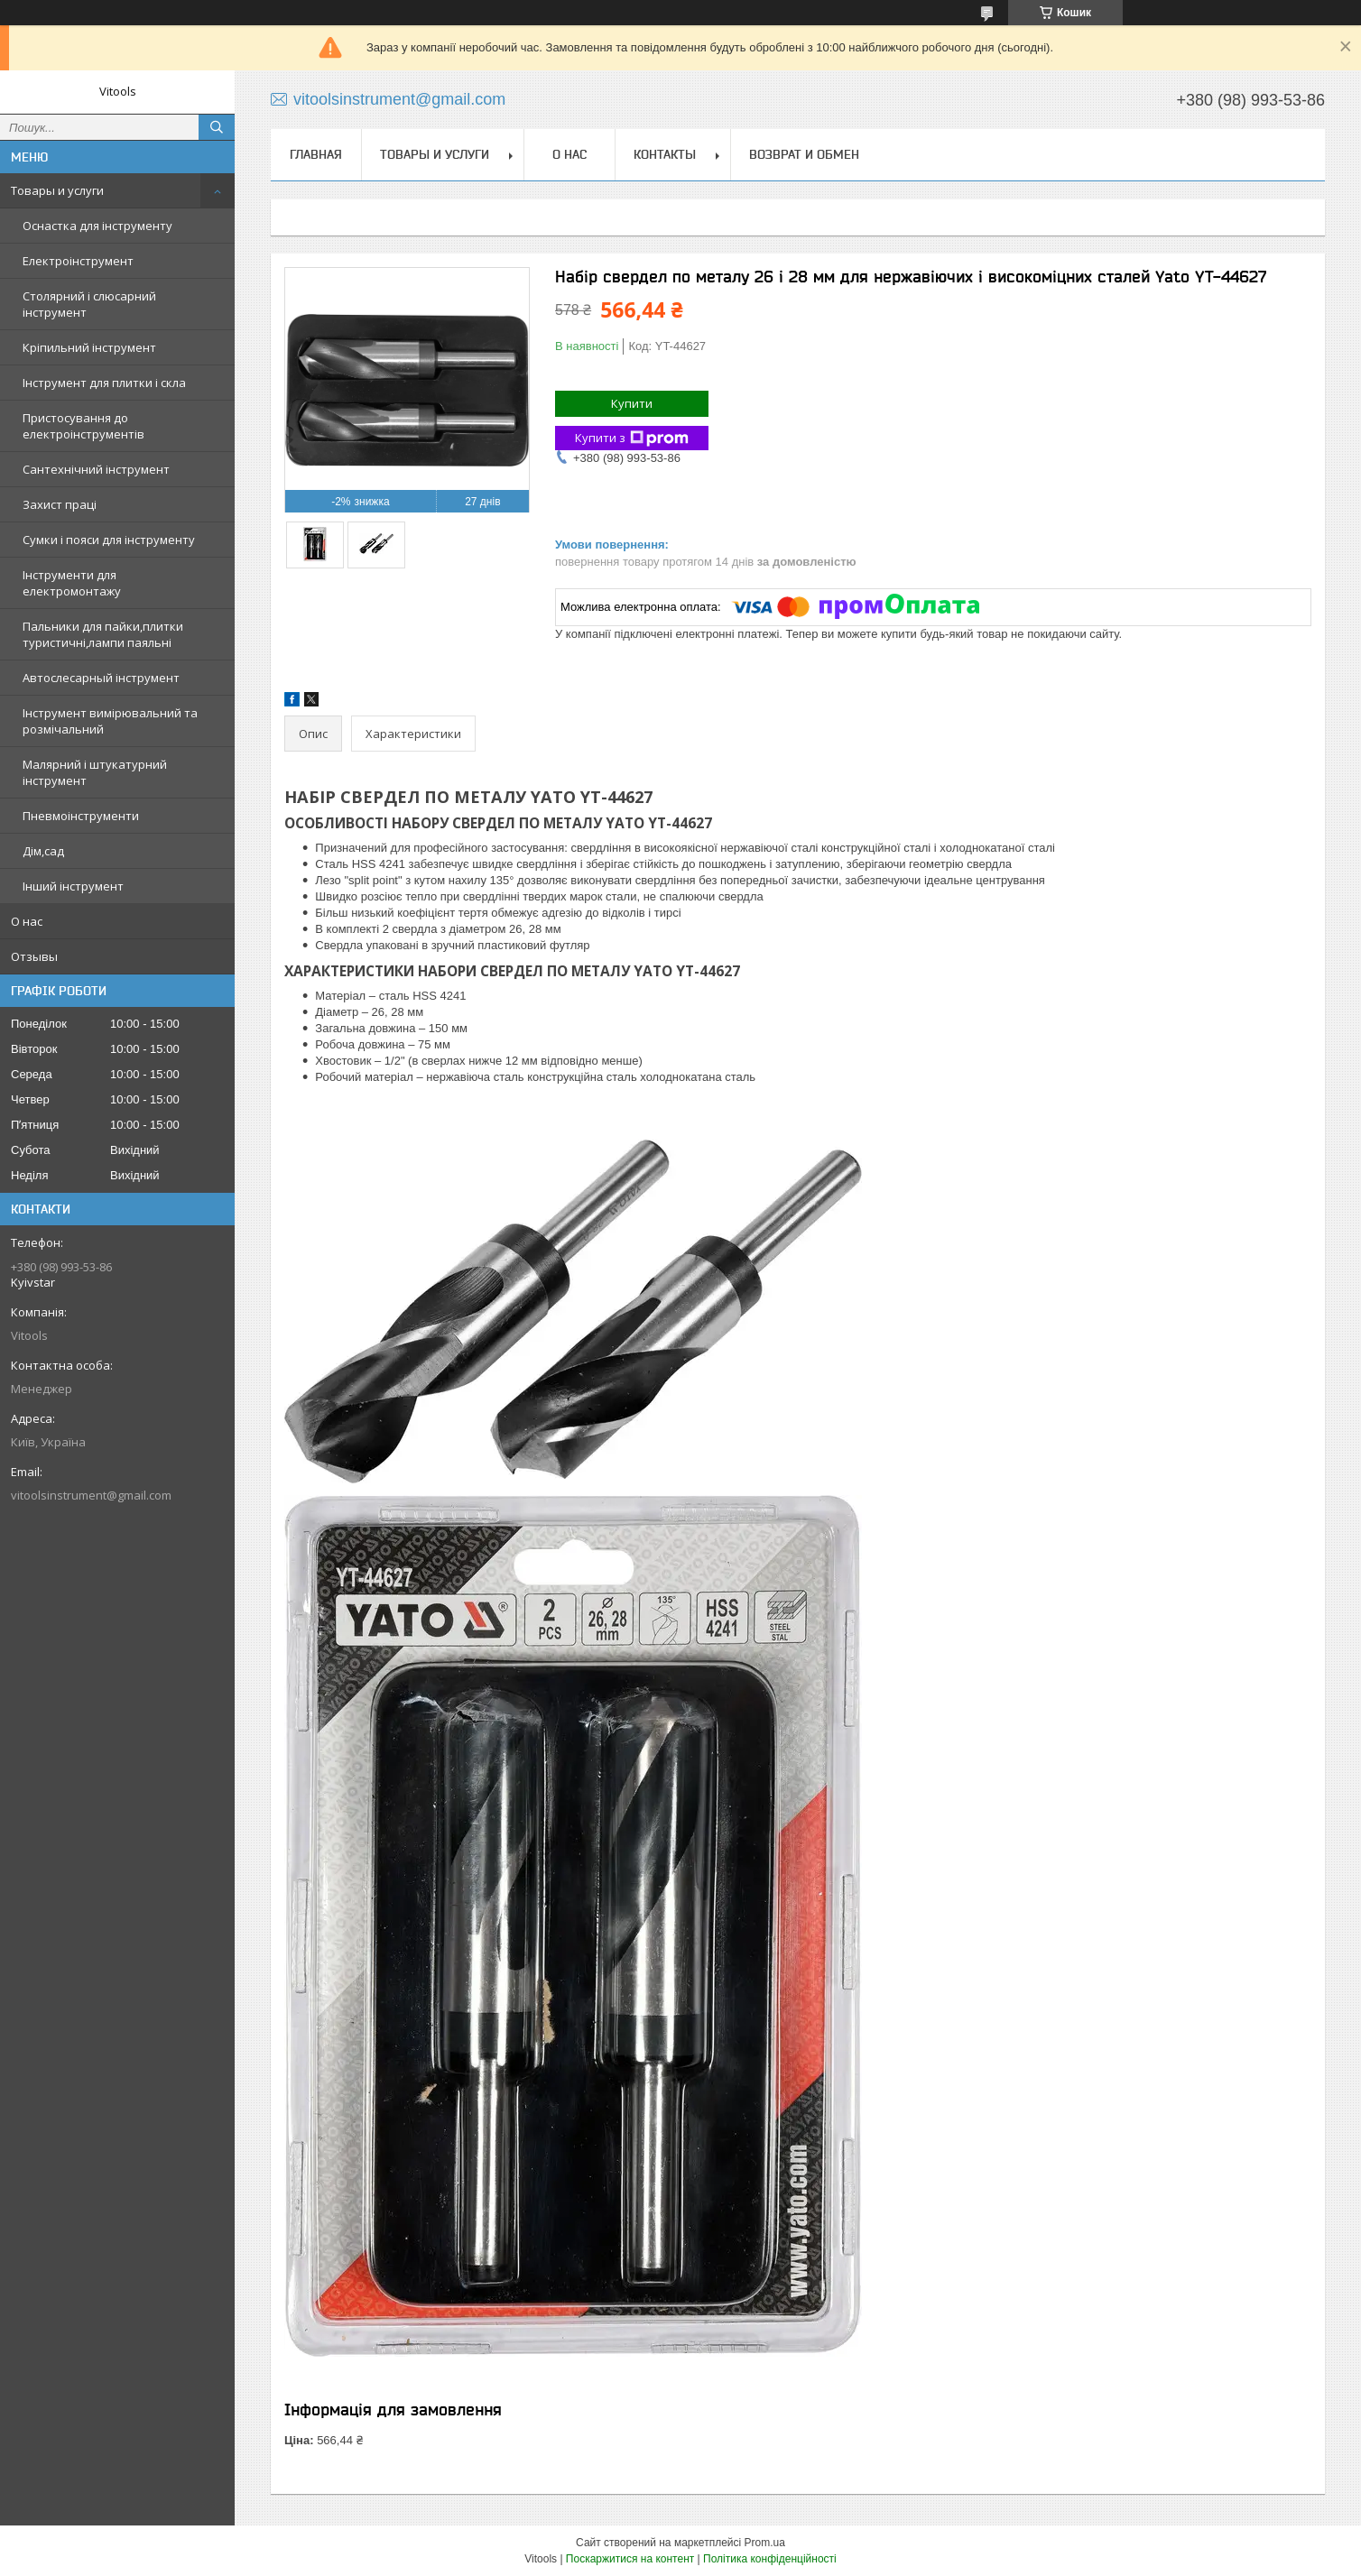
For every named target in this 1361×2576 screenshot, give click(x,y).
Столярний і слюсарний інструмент (89, 304)
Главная (316, 154)
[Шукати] (217, 127)
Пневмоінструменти (81, 816)
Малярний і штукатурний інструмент (95, 772)
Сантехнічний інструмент (96, 469)
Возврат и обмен (804, 154)
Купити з (632, 438)
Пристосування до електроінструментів (83, 426)
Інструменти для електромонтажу (72, 583)
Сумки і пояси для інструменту (109, 539)
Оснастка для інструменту (97, 225)
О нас (26, 921)
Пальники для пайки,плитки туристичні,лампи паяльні (103, 634)
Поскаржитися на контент (630, 2559)
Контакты (665, 154)
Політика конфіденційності (770, 2559)
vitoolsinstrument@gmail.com (91, 1495)
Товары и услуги (57, 190)
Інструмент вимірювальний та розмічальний (110, 721)
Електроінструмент (78, 261)
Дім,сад (43, 851)
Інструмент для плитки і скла (104, 382)
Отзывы (34, 956)
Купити (632, 403)
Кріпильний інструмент (89, 347)
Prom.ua (765, 2542)
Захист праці (60, 504)
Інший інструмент (73, 886)
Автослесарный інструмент (101, 677)
